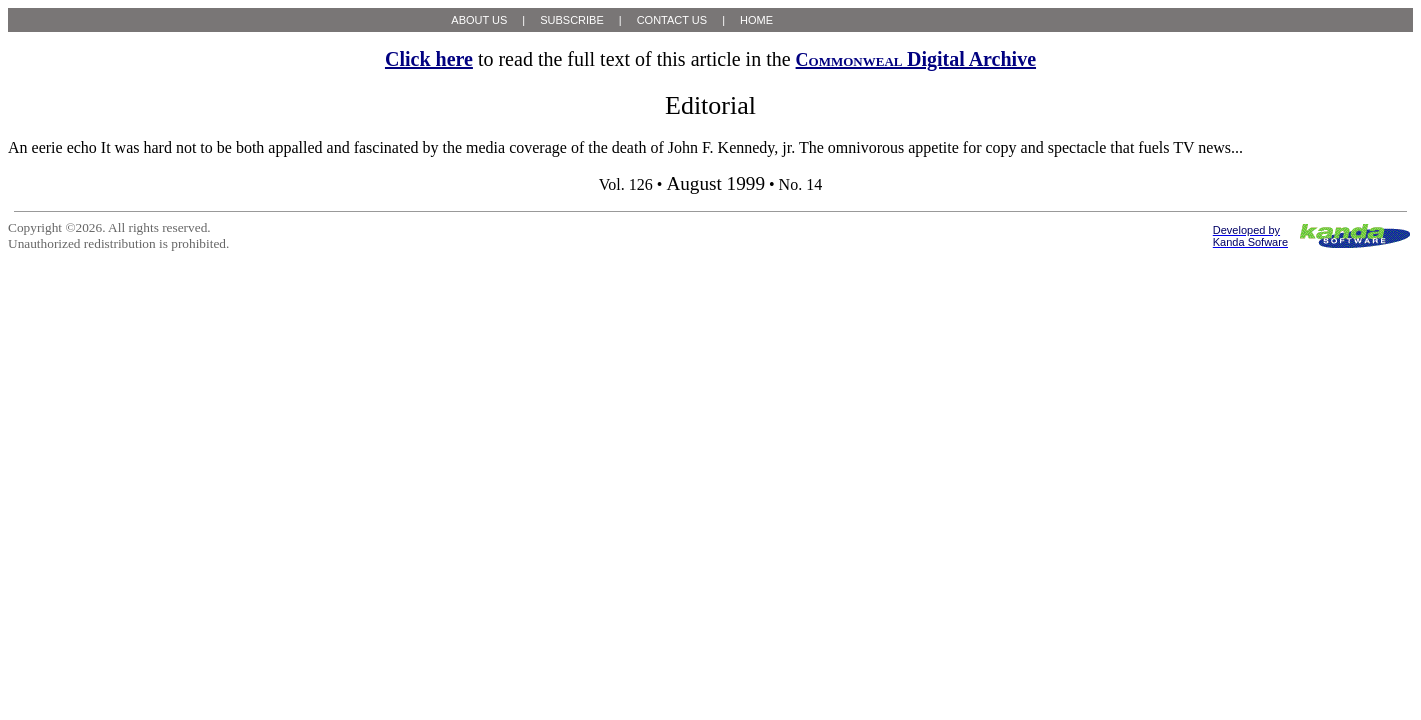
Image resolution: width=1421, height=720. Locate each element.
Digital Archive (916, 59)
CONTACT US (672, 20)
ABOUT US (479, 20)
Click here (429, 59)
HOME (756, 20)
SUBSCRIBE (572, 20)
